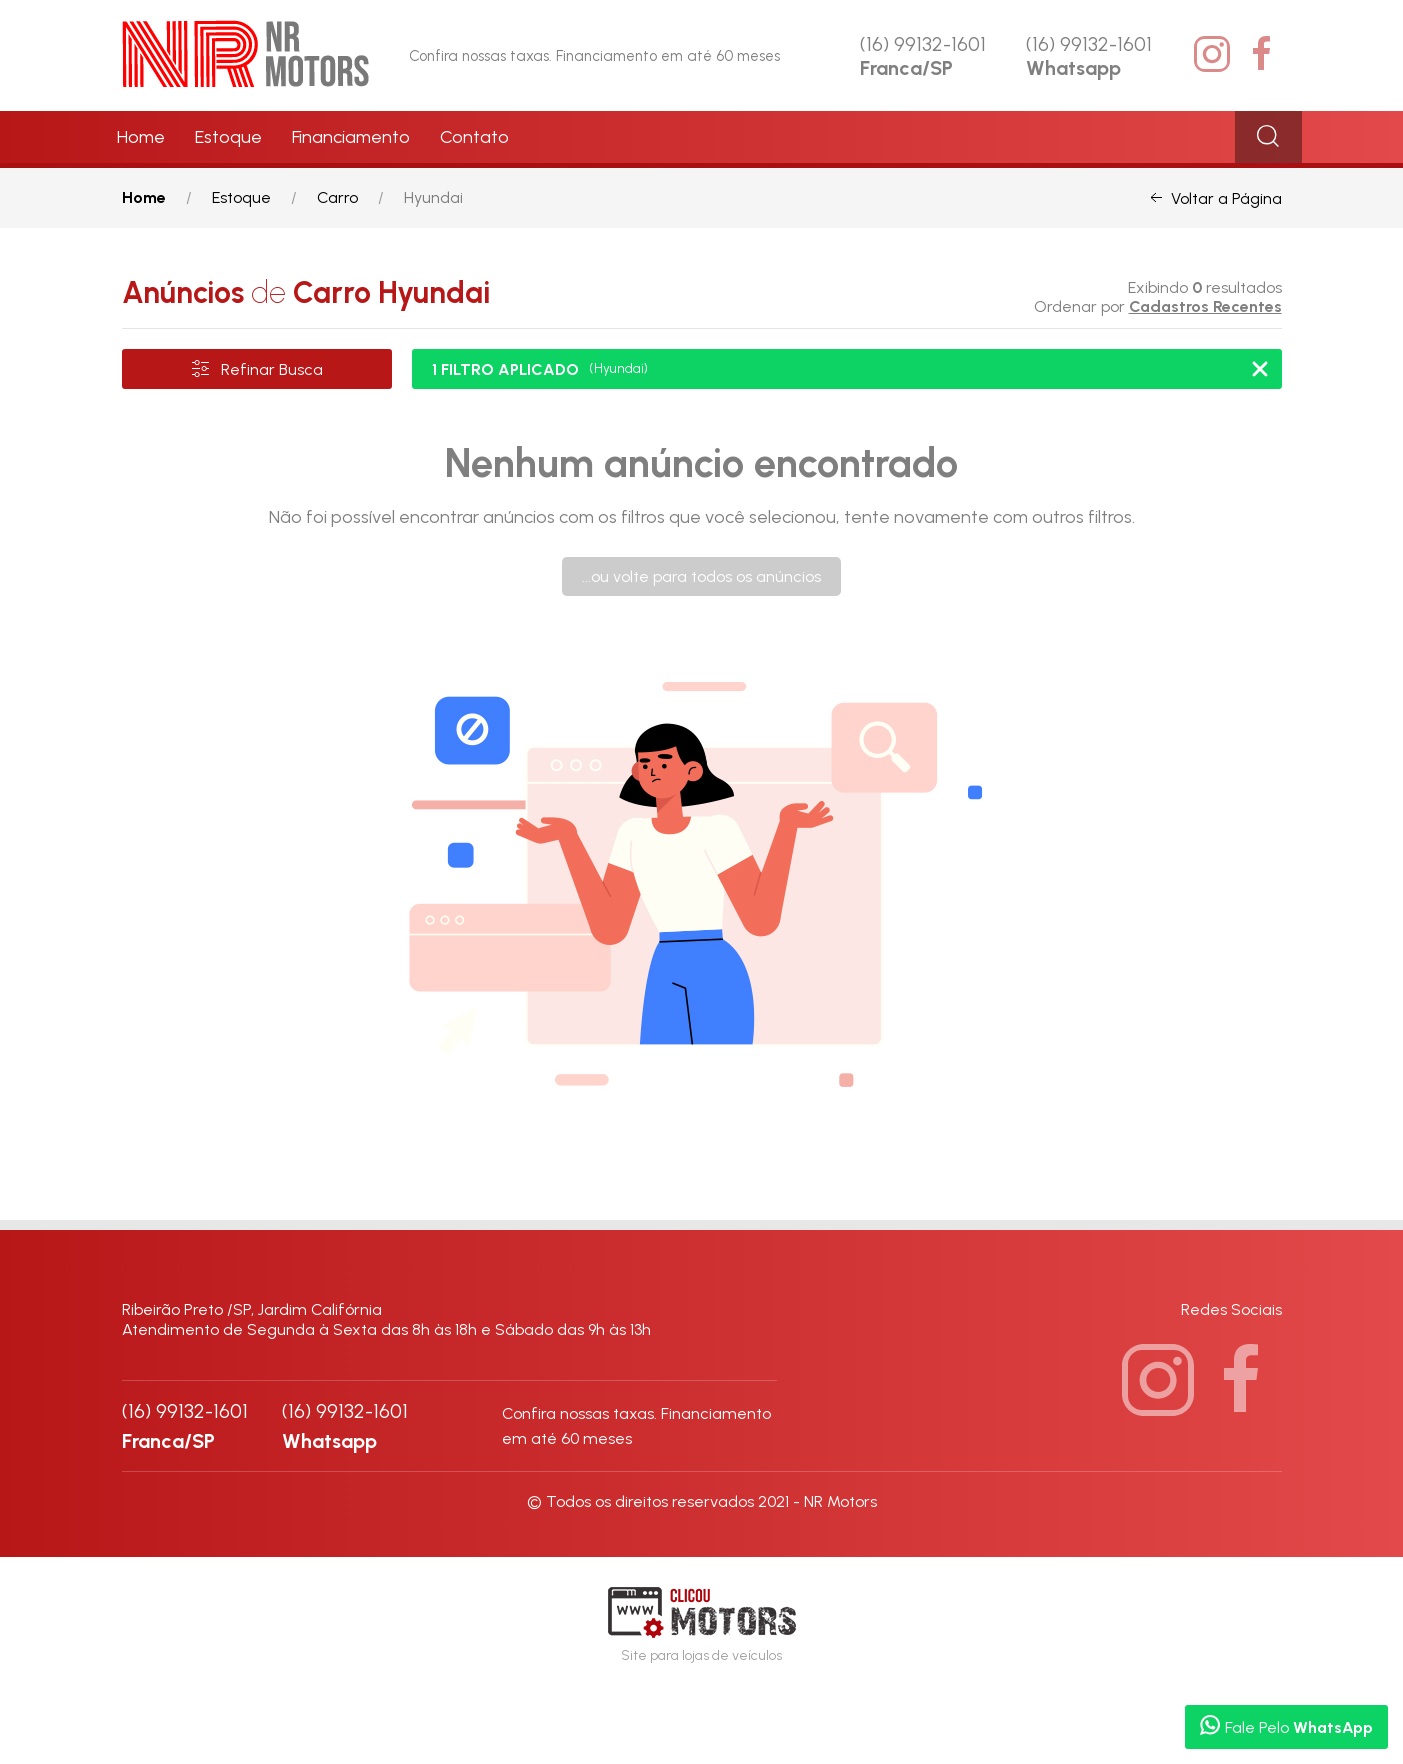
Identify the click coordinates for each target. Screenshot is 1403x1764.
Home (141, 137)
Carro (337, 197)
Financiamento (351, 137)
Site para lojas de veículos (702, 1625)
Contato (474, 137)
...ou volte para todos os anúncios (701, 576)
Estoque (228, 137)
